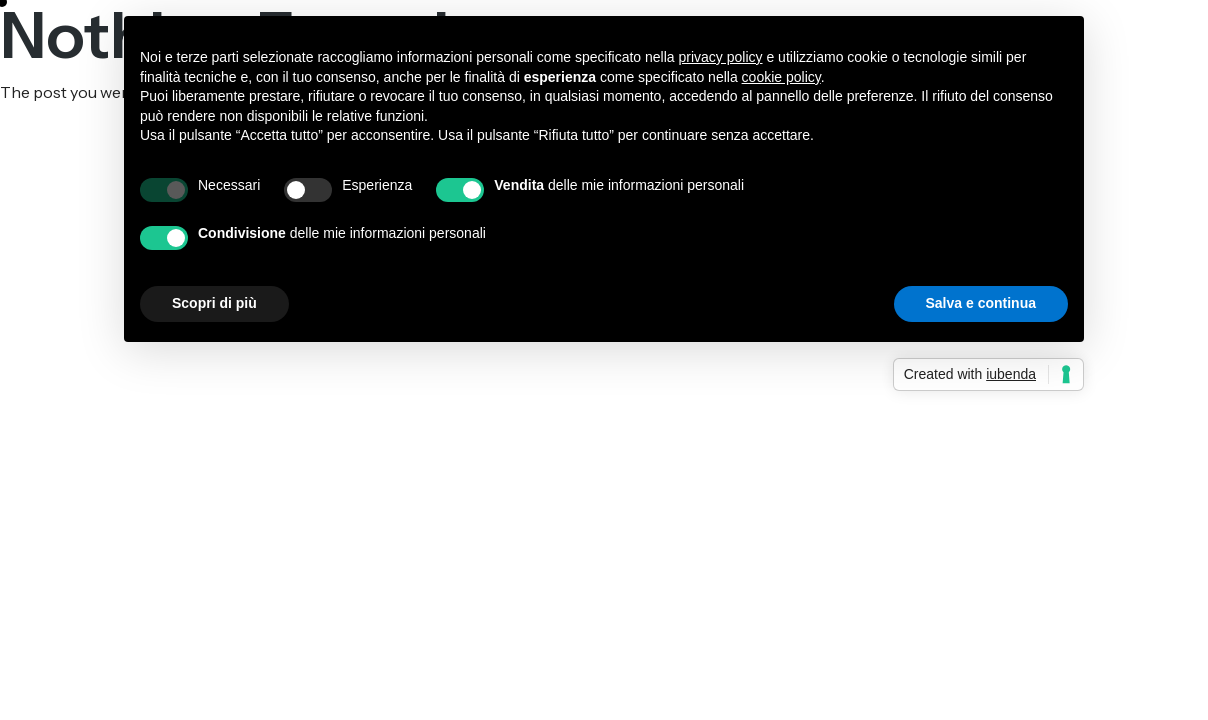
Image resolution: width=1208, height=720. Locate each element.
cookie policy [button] (781, 77)
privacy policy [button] (721, 57)
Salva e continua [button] (981, 303)
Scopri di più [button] (214, 303)
